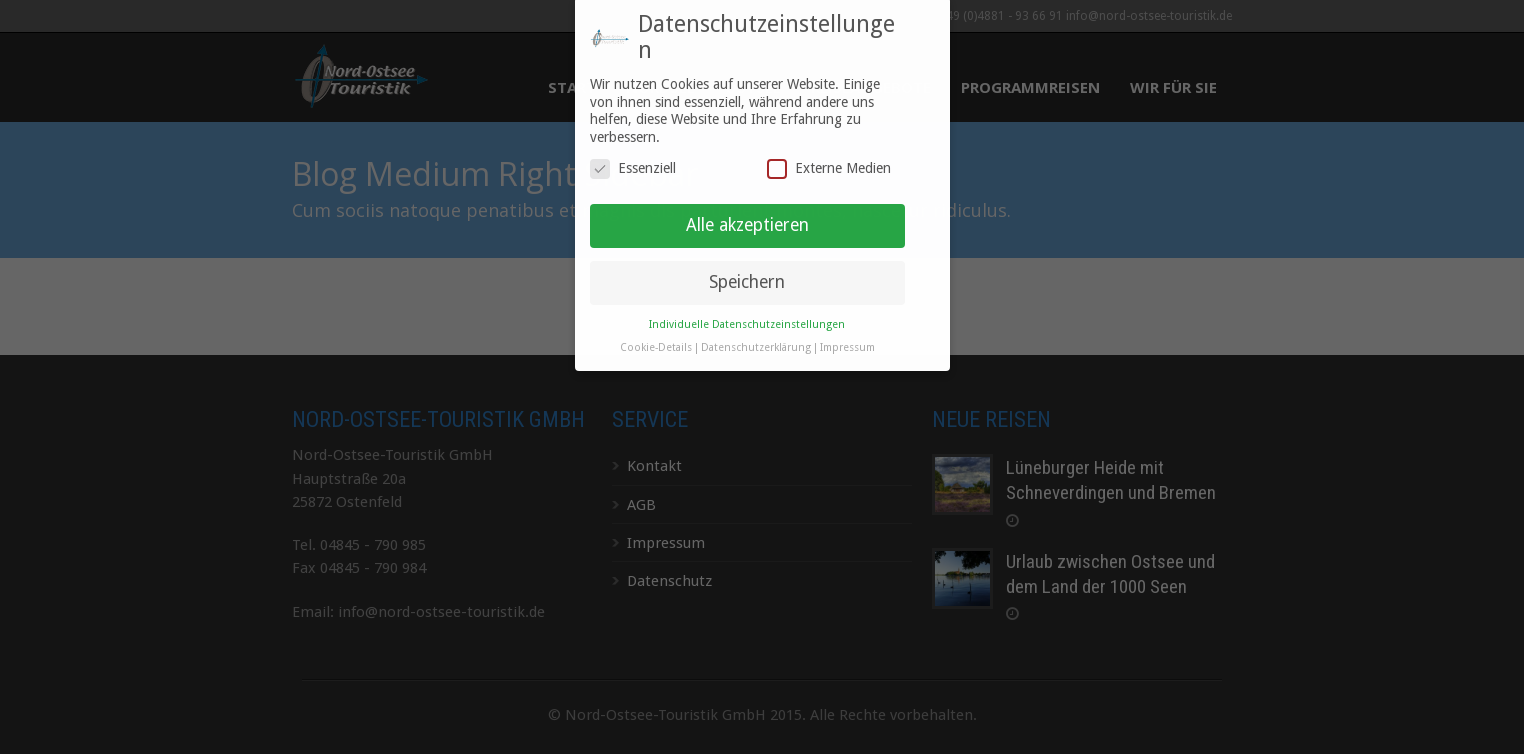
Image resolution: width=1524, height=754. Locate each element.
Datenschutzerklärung (756, 339)
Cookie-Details (656, 339)
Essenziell (633, 161)
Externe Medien (829, 161)
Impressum (847, 339)
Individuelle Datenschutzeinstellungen (747, 316)
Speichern (747, 274)
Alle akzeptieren (747, 217)
